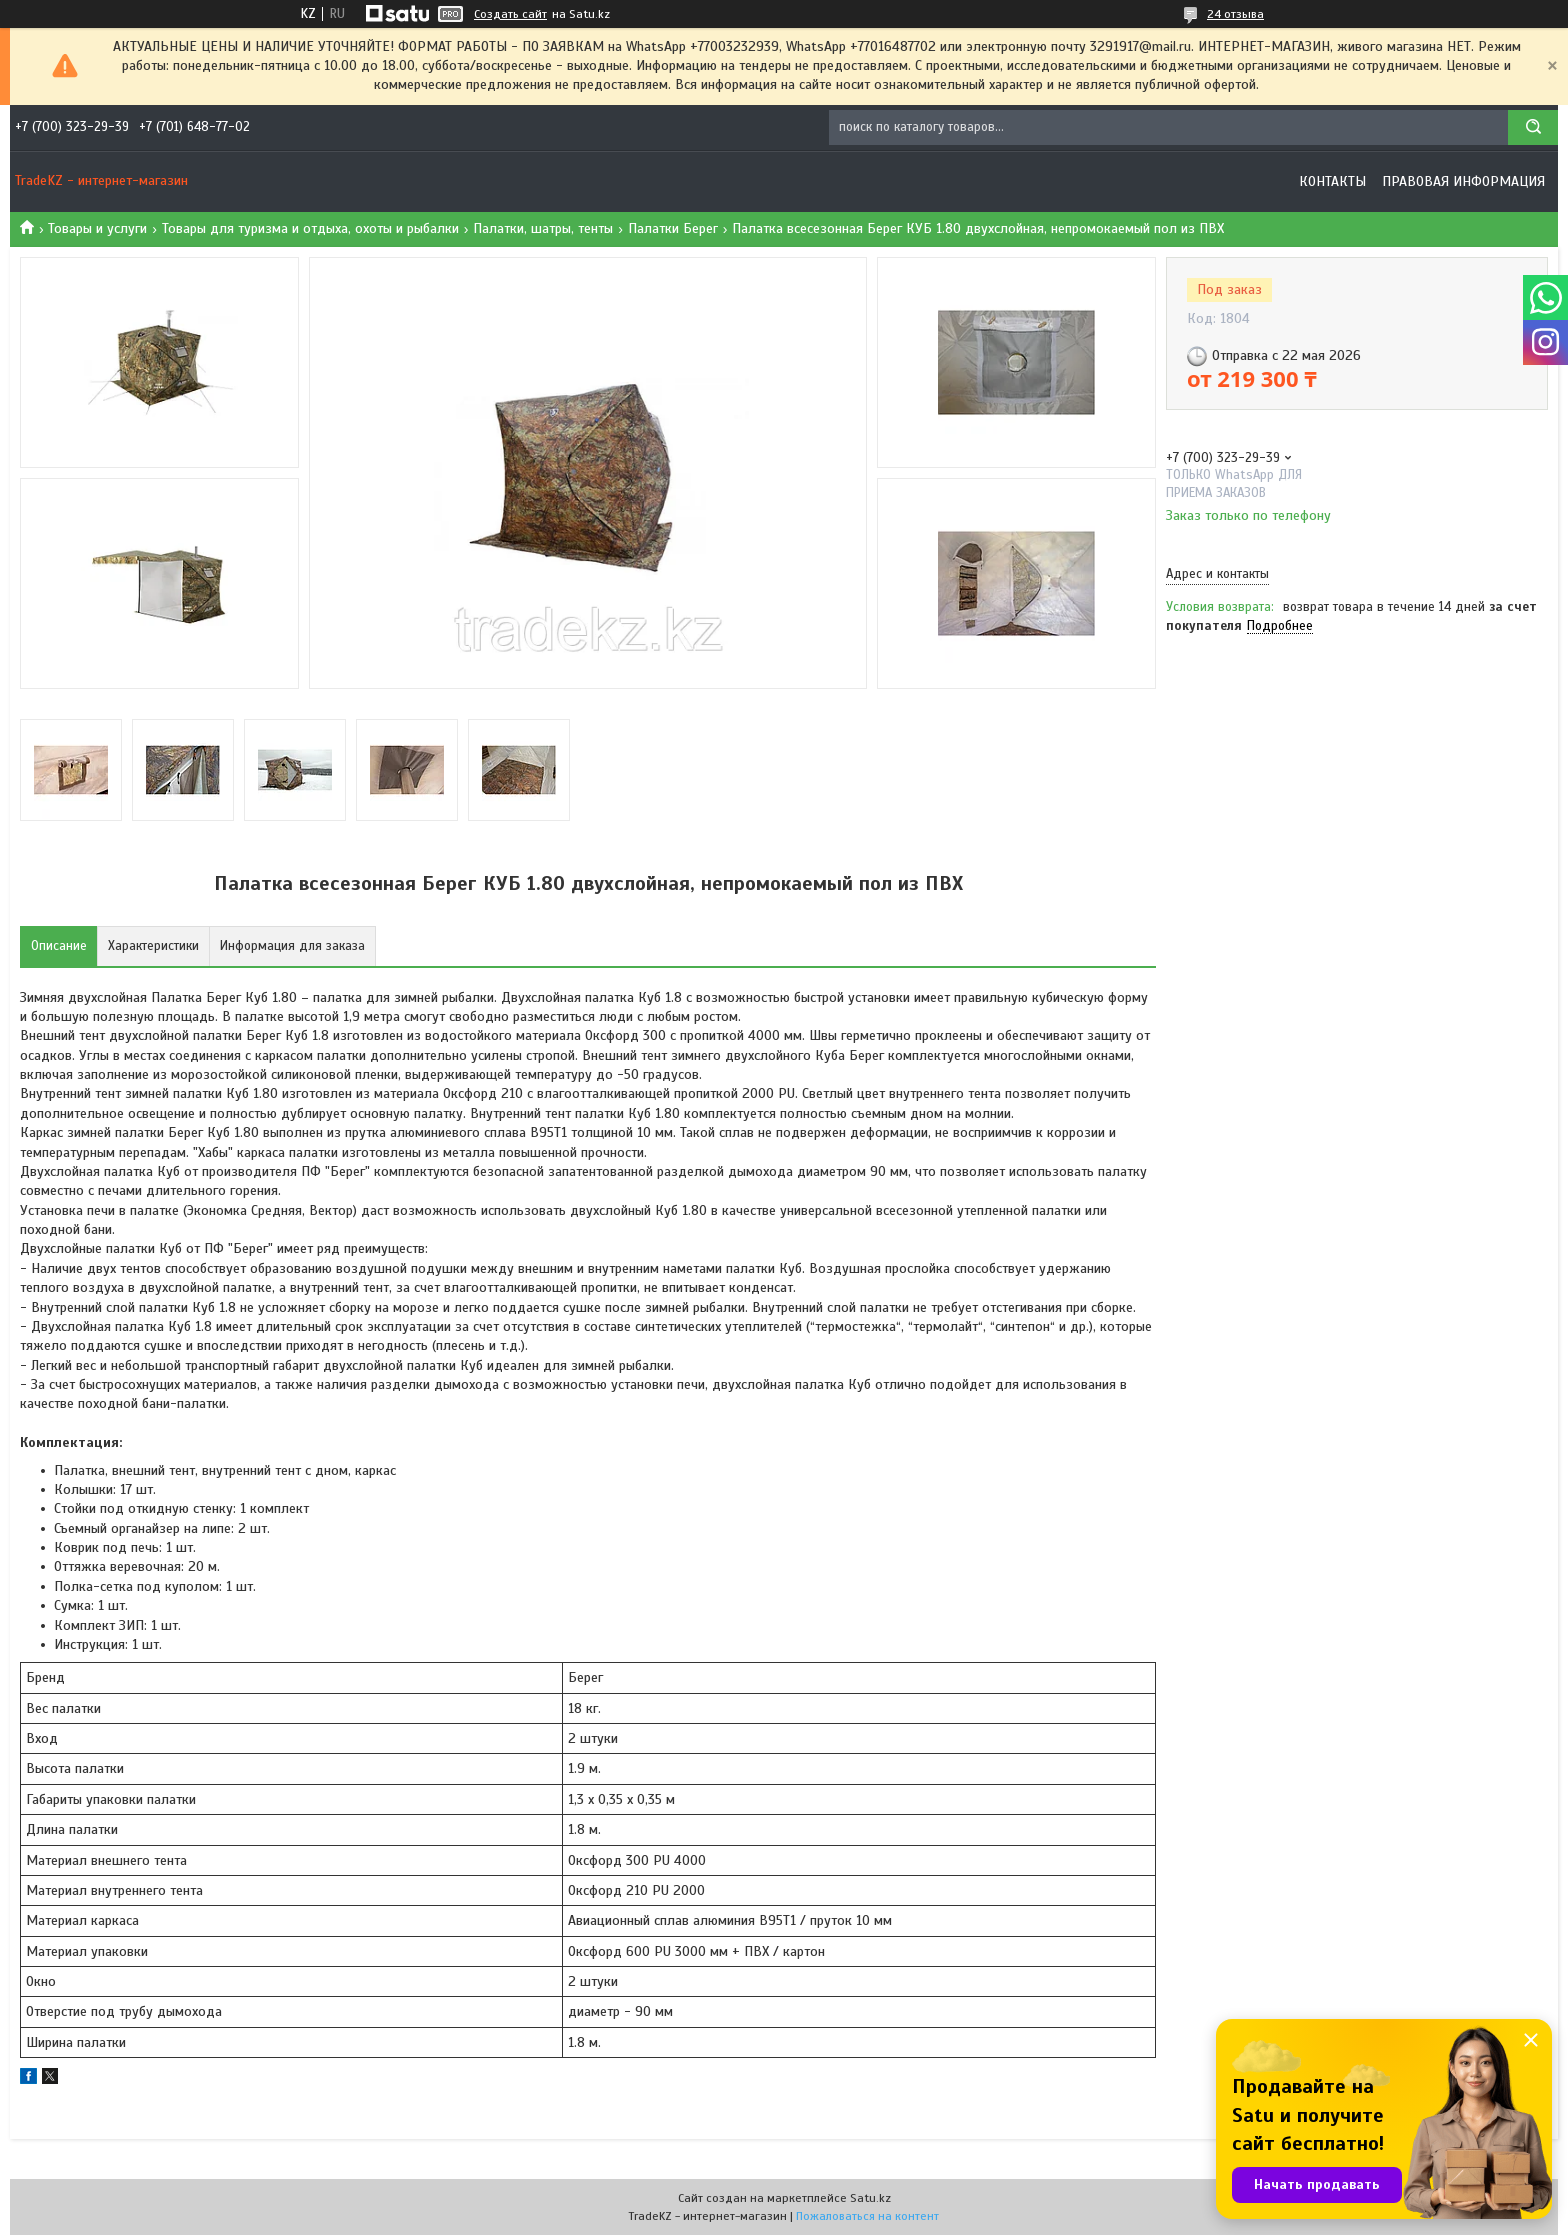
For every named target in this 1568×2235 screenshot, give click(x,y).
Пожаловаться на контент (867, 2216)
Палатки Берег (673, 228)
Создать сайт (510, 14)
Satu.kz (870, 2198)
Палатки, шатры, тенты (543, 228)
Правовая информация (1463, 181)
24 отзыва (1235, 14)
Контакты (1332, 181)
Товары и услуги (97, 228)
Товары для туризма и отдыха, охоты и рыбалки (310, 228)
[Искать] (1533, 127)
